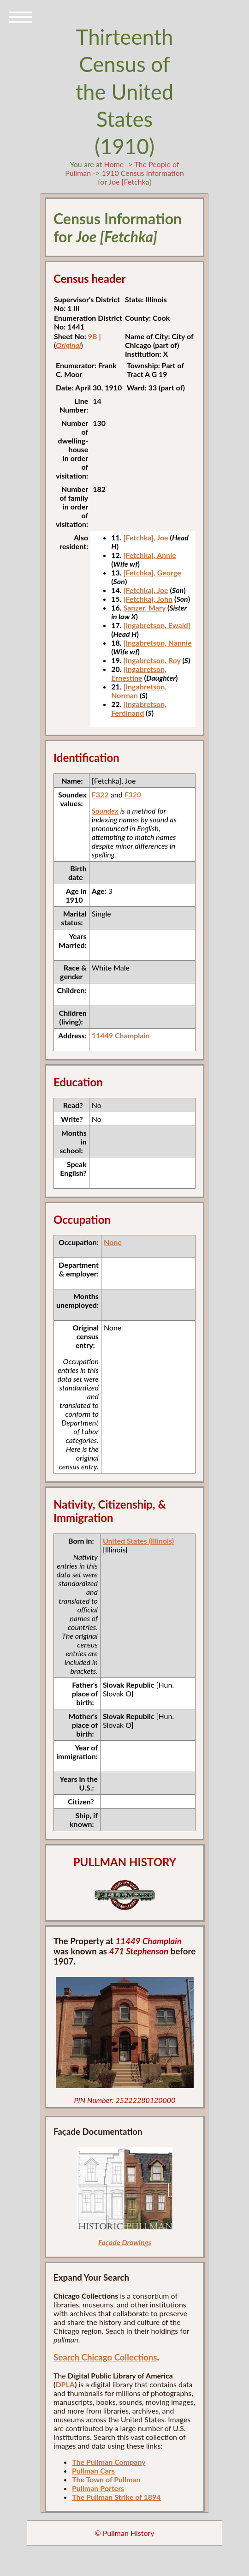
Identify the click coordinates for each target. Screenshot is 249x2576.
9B (92, 336)
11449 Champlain (121, 1035)
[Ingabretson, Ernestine (138, 673)
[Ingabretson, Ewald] (156, 625)
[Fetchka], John (147, 598)
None (113, 1242)
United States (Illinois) (138, 1540)
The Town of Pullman (106, 2479)
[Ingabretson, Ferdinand (138, 708)
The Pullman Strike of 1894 (116, 2496)
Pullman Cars (93, 2470)
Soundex (105, 810)
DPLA (65, 2384)
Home (114, 164)
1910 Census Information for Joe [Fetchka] (141, 177)
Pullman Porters (98, 2488)
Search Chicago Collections (105, 2357)
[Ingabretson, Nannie (157, 642)
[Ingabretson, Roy (151, 660)
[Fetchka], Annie (149, 555)
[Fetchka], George (152, 572)
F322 (100, 794)
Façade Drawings (124, 2242)
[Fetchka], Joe (145, 537)
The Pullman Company (109, 2461)
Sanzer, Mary (144, 607)
